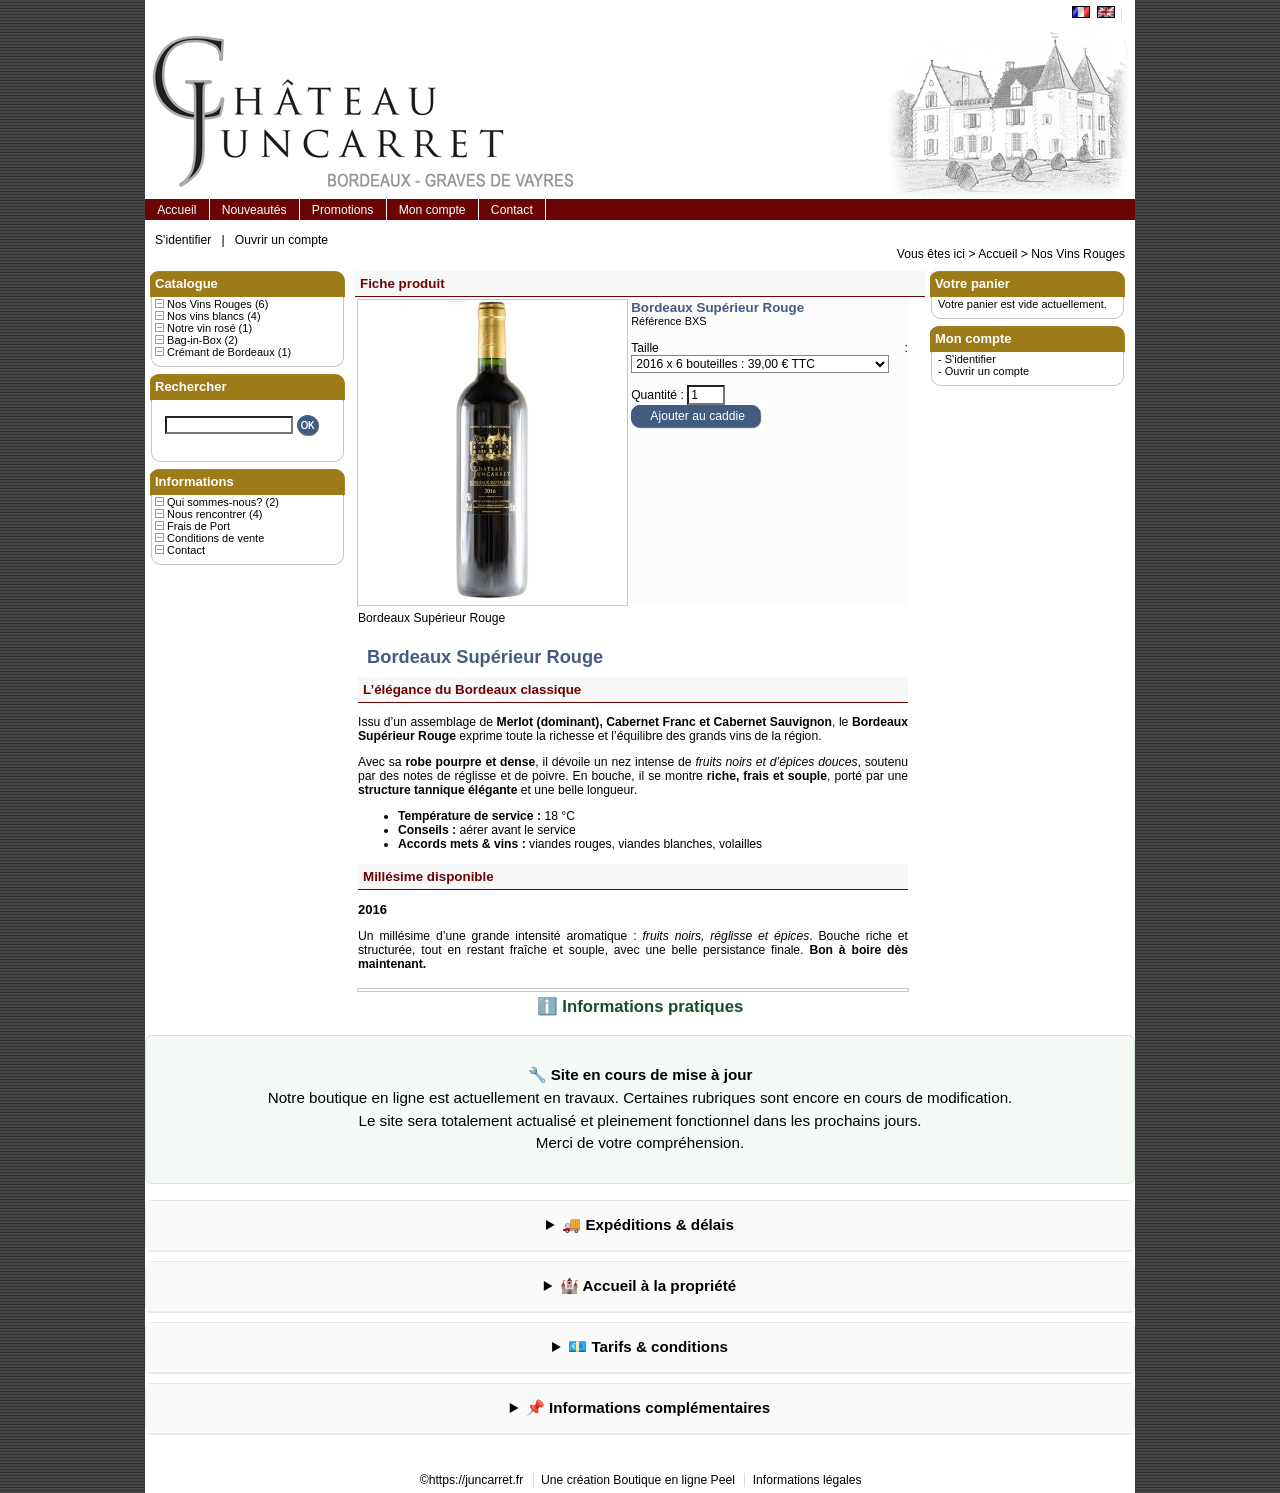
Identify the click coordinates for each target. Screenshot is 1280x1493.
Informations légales (807, 1480)
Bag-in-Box (194, 340)
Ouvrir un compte (281, 240)
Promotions (342, 210)
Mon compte (432, 210)
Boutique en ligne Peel (674, 1480)
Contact (512, 210)
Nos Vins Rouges (1078, 254)
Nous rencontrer (206, 514)
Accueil (176, 210)
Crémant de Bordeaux (221, 352)
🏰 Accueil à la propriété (648, 1285)
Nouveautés (254, 210)
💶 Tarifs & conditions (648, 1346)
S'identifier (183, 240)
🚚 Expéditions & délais (648, 1224)
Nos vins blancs (205, 316)
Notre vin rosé (201, 328)
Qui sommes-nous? (214, 502)
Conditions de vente (215, 538)
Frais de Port (198, 526)
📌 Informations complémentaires (648, 1407)
